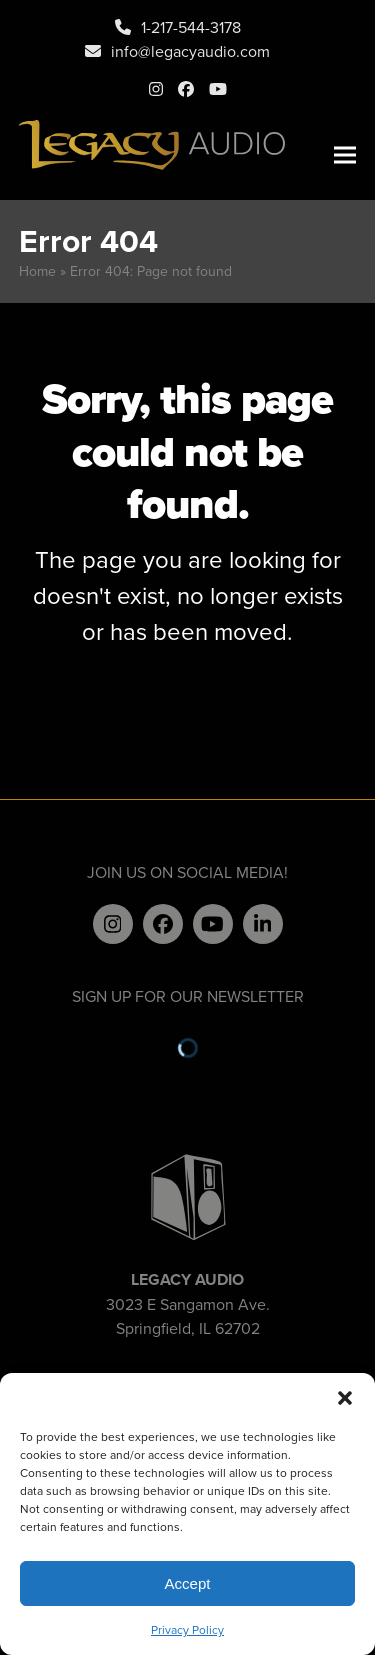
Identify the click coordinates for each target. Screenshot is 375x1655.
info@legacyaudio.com (190, 51)
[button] (345, 1398)
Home (37, 271)
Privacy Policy (187, 1629)
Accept (188, 1583)
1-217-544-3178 (191, 27)
